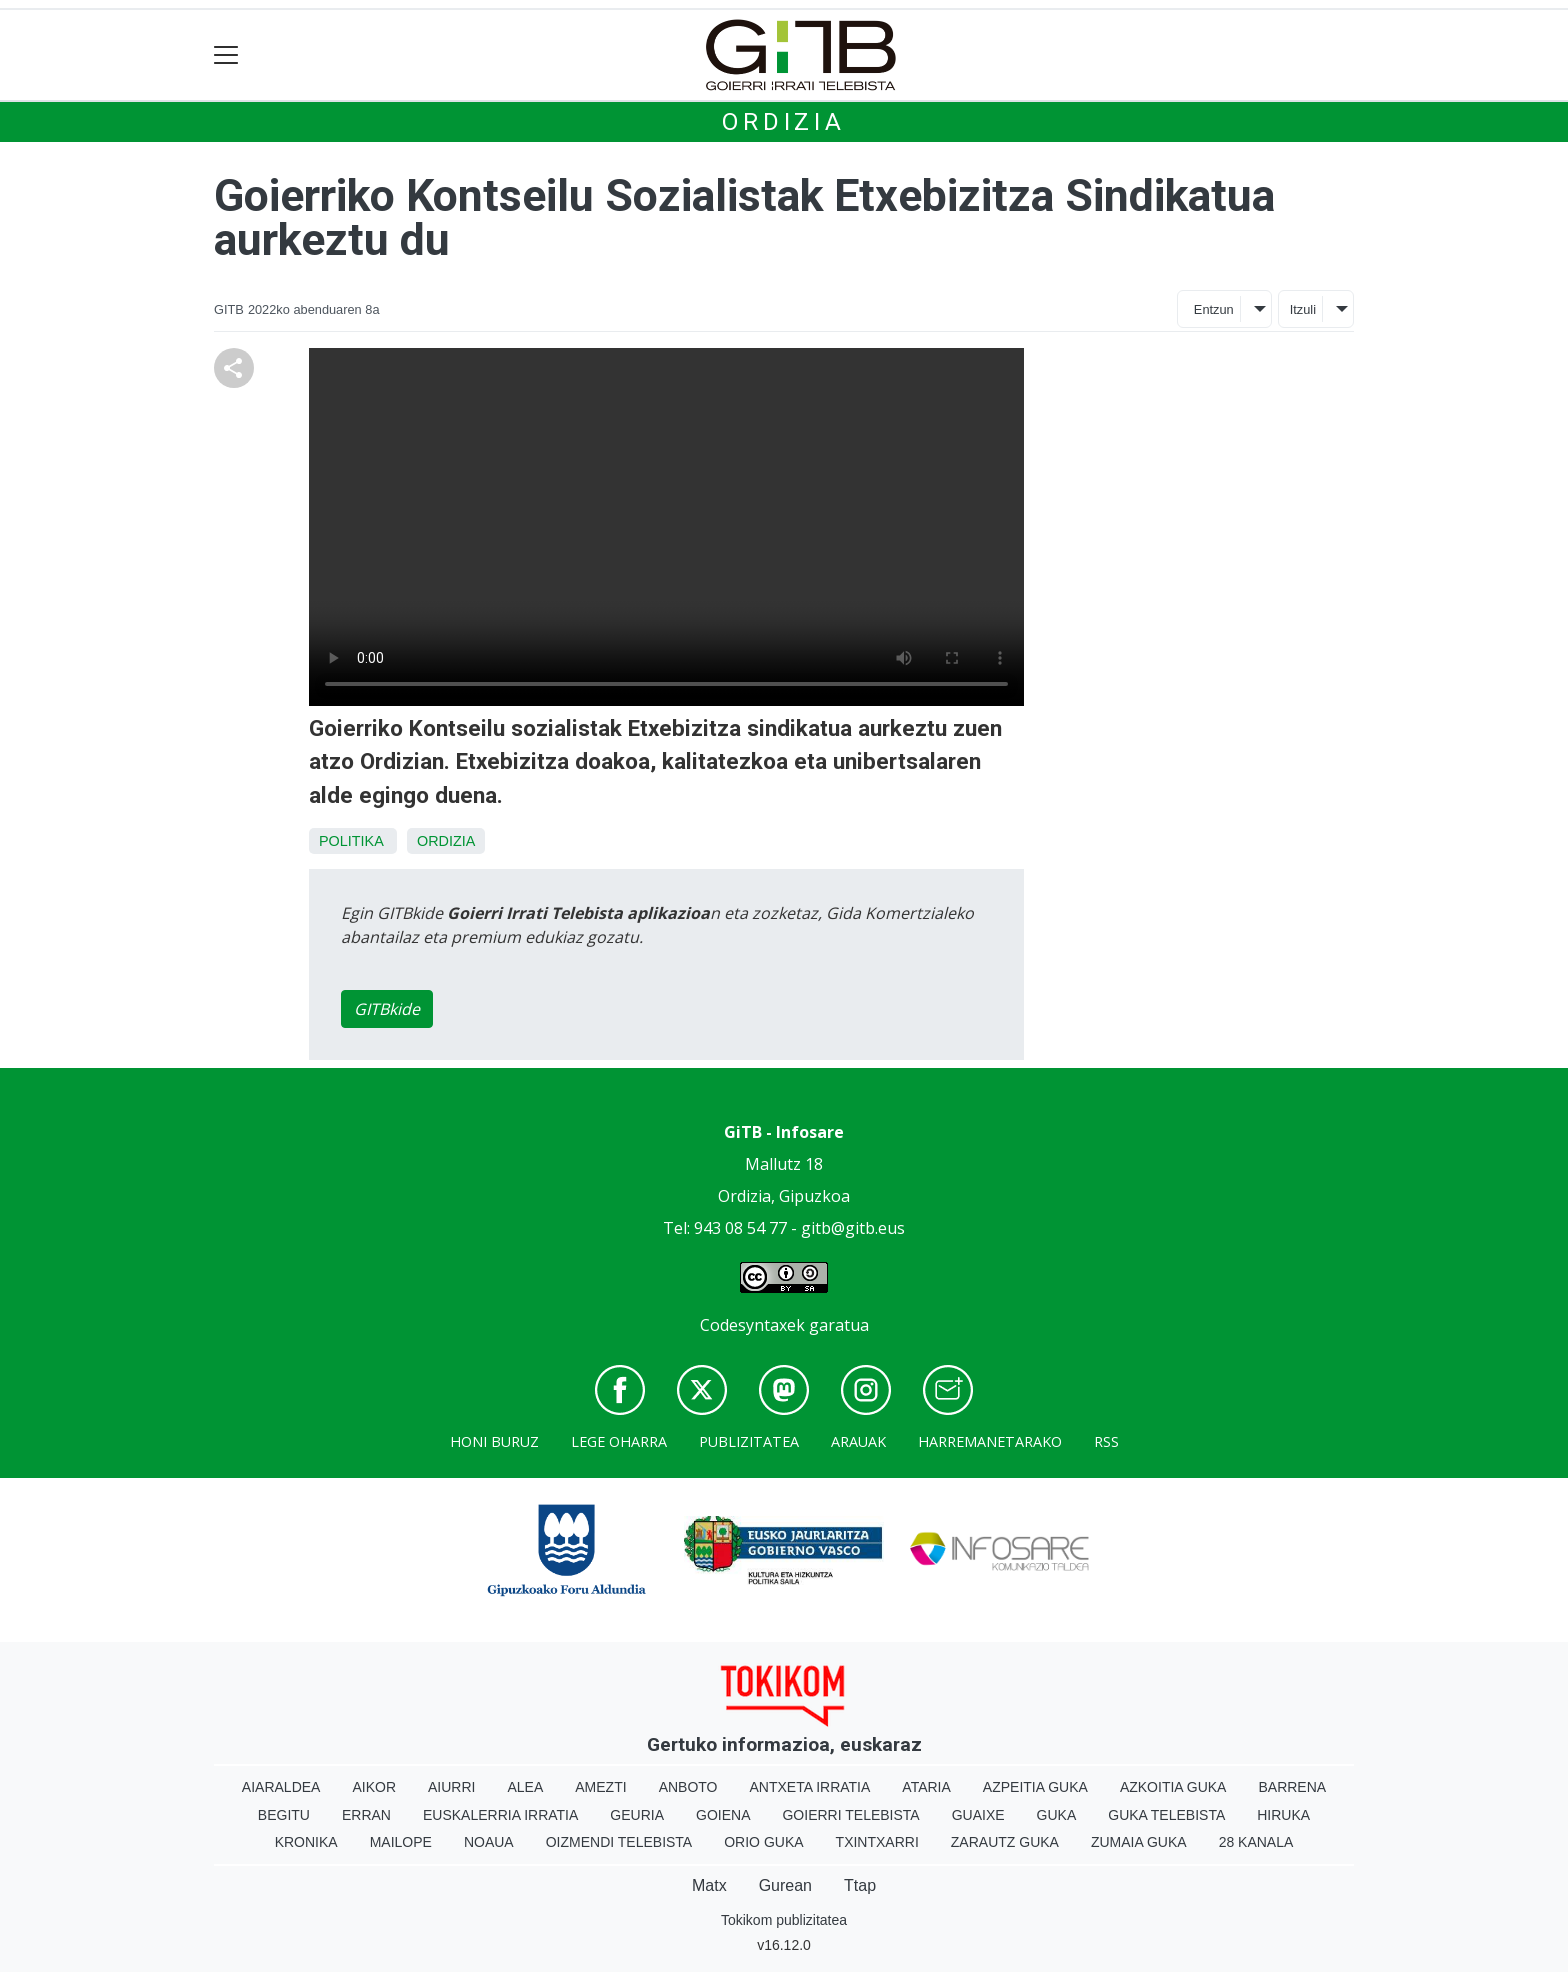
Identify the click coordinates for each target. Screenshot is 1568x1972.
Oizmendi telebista (619, 1842)
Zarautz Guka (1005, 1842)
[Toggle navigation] (226, 55)
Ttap (860, 1885)
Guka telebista (1166, 1815)
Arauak (858, 1441)
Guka (1057, 1815)
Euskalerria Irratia (500, 1815)
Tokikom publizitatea (784, 1920)
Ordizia (784, 122)
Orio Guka (763, 1842)
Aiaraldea (281, 1787)
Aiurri (451, 1787)
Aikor (374, 1787)
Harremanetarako (990, 1441)
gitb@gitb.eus (853, 1228)
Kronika (306, 1842)
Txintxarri (877, 1842)
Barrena (1292, 1787)
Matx (709, 1885)
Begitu (284, 1815)
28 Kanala (1256, 1842)
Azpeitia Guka (1035, 1787)
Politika (351, 841)
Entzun (1214, 309)
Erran (366, 1815)
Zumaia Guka (1139, 1842)
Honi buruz (494, 1441)
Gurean (785, 1885)
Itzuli (1303, 309)
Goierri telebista (850, 1815)
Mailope (401, 1842)
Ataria (926, 1787)
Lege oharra (619, 1441)
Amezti (600, 1787)
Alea (525, 1787)
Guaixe (978, 1815)
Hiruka (1283, 1815)
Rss (1106, 1441)
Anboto (688, 1787)
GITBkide (387, 1009)
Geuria (637, 1815)
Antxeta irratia (810, 1787)
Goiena (723, 1815)
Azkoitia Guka (1173, 1787)
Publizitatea (749, 1441)
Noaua (489, 1842)
